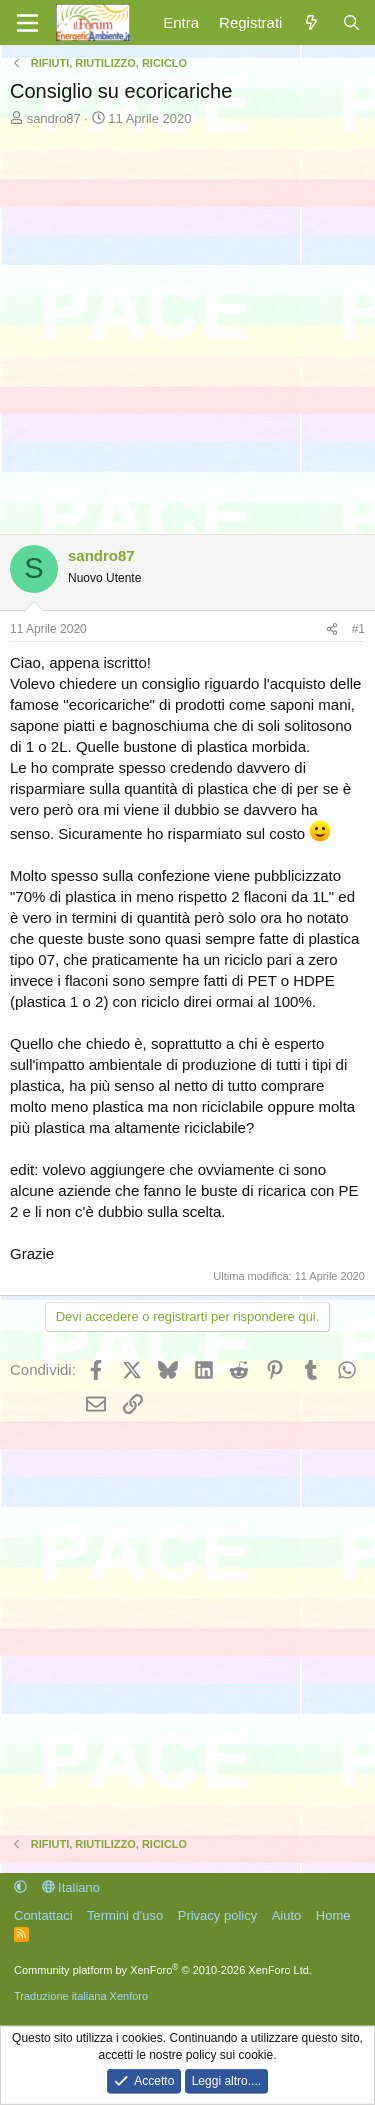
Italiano (71, 1887)
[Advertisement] (187, 325)
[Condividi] (332, 629)
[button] (20, 1887)
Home (333, 1915)
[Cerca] (351, 22)
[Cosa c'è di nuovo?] (311, 22)
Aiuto (287, 1915)
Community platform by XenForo (163, 1970)
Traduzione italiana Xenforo (81, 1996)
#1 (358, 629)
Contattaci (43, 1915)
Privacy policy (217, 1915)
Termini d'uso (125, 1915)
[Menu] (27, 23)
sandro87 (54, 118)
